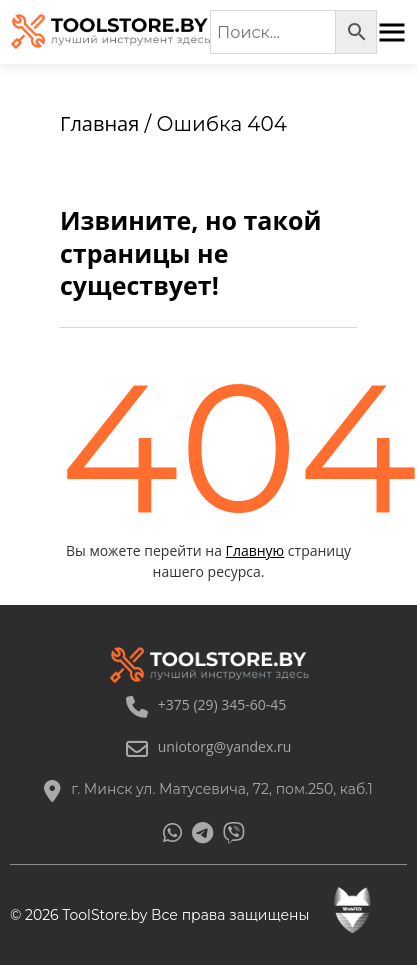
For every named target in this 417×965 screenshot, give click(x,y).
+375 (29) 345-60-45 (206, 704)
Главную (255, 550)
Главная (99, 123)
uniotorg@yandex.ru (209, 746)
